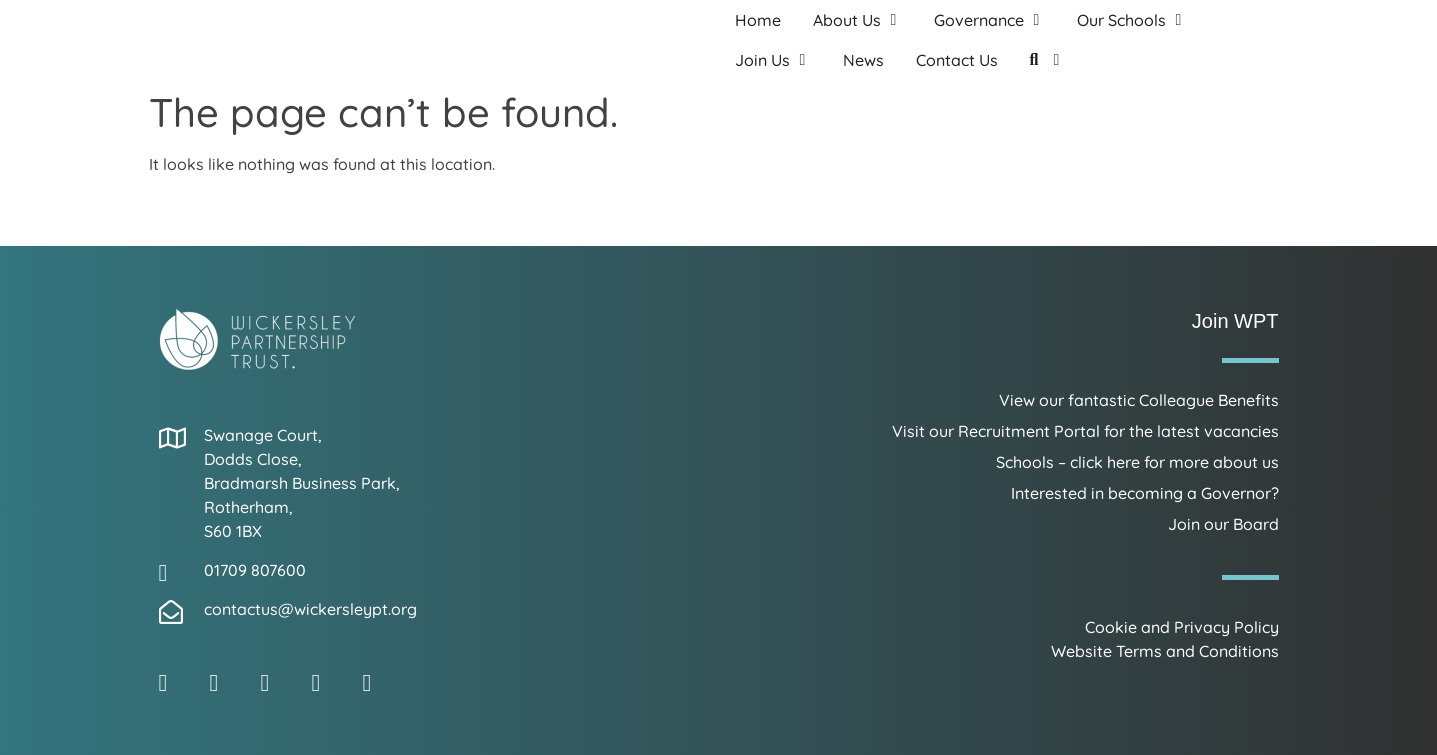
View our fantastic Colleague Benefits (1139, 400)
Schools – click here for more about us (1137, 462)
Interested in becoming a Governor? (1145, 493)
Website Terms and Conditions (1165, 651)
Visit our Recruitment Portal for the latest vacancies (1085, 431)
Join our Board (1223, 524)
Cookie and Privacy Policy (1182, 627)
